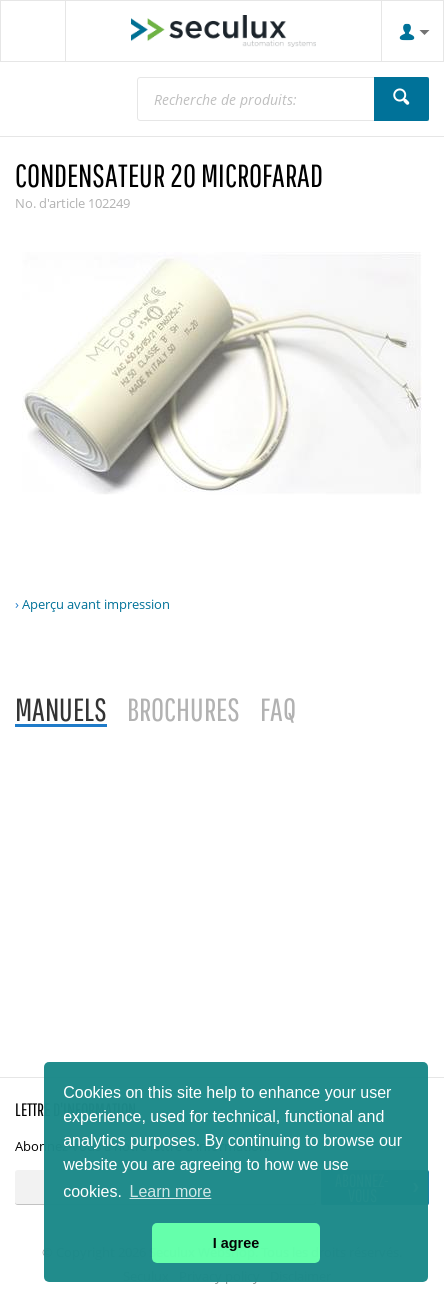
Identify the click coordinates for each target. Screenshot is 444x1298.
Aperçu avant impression (96, 604)
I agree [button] (236, 1243)
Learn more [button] (171, 1191)
